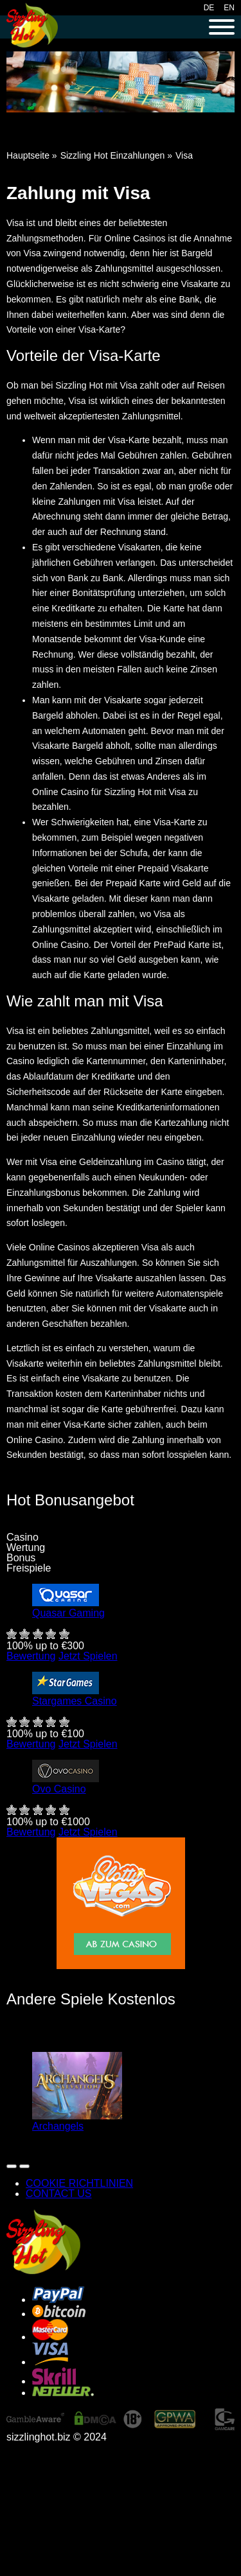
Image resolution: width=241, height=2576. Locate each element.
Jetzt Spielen (88, 1656)
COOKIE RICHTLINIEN (79, 2183)
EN (229, 7)
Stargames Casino (74, 1700)
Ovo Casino (59, 1788)
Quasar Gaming (68, 1613)
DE (209, 7)
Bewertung (31, 1656)
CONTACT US (59, 2193)
